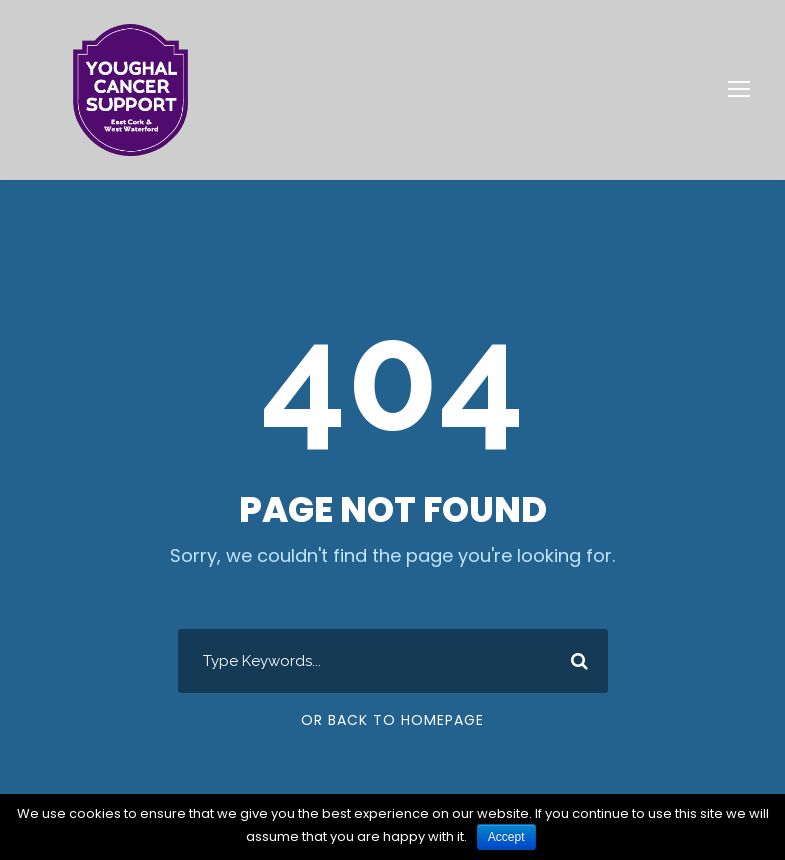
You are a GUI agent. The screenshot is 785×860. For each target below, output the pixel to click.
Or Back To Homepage (392, 720)
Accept (506, 837)
